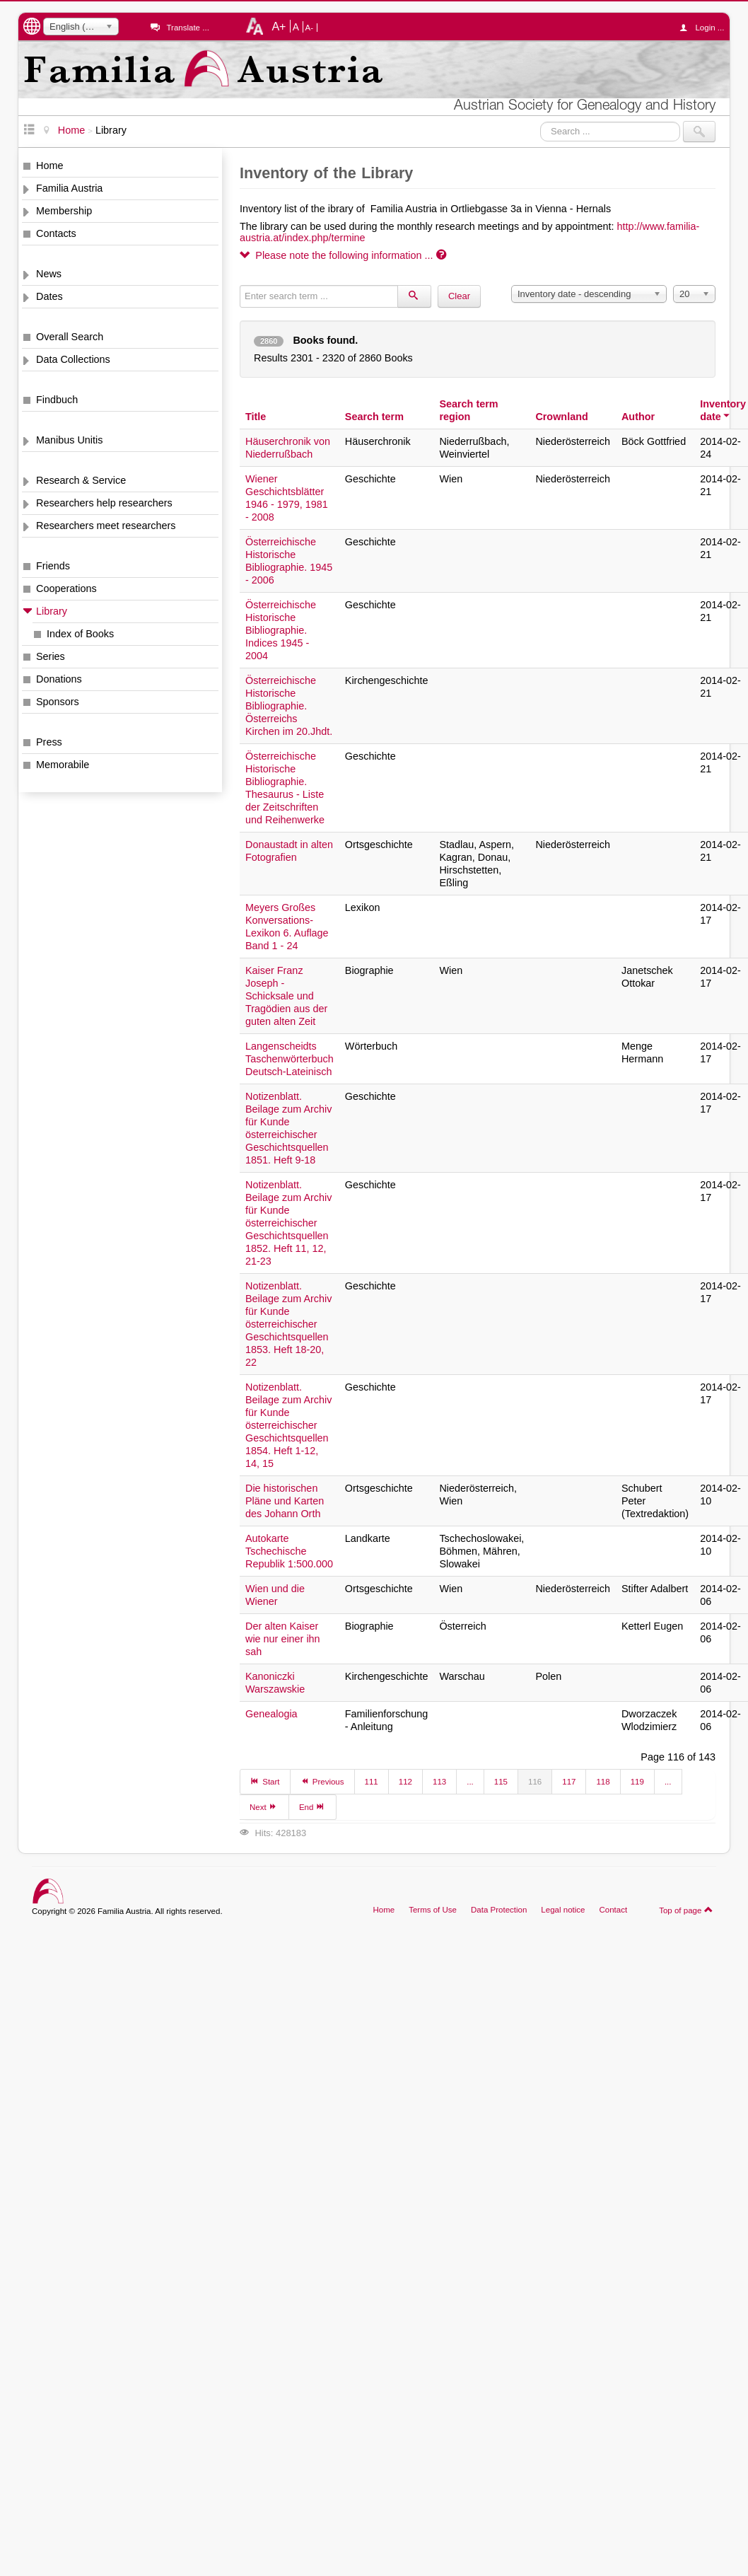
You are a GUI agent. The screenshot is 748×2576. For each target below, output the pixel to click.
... (470, 1781)
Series (50, 656)
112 (405, 1781)
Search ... (540, 121)
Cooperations (66, 588)
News (49, 273)
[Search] (414, 296)
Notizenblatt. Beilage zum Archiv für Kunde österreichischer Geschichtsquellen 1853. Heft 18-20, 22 (288, 1324)
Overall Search (69, 336)
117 (568, 1781)
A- (309, 27)
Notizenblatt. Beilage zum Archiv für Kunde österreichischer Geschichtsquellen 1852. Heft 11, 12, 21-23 (288, 1223)
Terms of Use (433, 1909)
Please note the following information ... (343, 255)
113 (439, 1781)
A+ (278, 26)
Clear (459, 296)
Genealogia (271, 1713)
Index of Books (80, 633)
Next (264, 1806)
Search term (374, 416)
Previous (322, 1781)
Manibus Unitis (69, 440)
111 (371, 1781)
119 (637, 1781)
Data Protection (499, 1909)
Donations (59, 679)
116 (535, 1781)
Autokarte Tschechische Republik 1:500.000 (289, 1551)
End (312, 1806)
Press (49, 742)
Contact (613, 1909)
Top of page (686, 1910)
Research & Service (81, 480)
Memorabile (62, 764)
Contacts (56, 233)
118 (602, 1781)
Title (255, 416)
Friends (53, 566)
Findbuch (57, 399)
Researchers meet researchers (106, 525)
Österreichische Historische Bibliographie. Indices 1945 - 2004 (280, 630)
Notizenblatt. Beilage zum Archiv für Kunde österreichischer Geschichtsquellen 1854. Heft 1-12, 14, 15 (288, 1425)
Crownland (561, 416)
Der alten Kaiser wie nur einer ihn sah (282, 1638)
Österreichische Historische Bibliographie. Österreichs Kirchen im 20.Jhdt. (288, 706)
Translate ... (187, 27)
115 (501, 1781)
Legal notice (563, 1909)
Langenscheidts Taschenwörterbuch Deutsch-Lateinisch (289, 1058)
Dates (49, 296)
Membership (64, 210)
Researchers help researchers (104, 503)
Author (638, 416)
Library (51, 611)
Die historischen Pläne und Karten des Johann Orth (284, 1501)
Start (265, 1781)
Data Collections (73, 359)
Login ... (705, 27)
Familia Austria (69, 188)
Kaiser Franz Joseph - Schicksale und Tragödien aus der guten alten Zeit (286, 996)
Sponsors (57, 701)
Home (49, 165)
